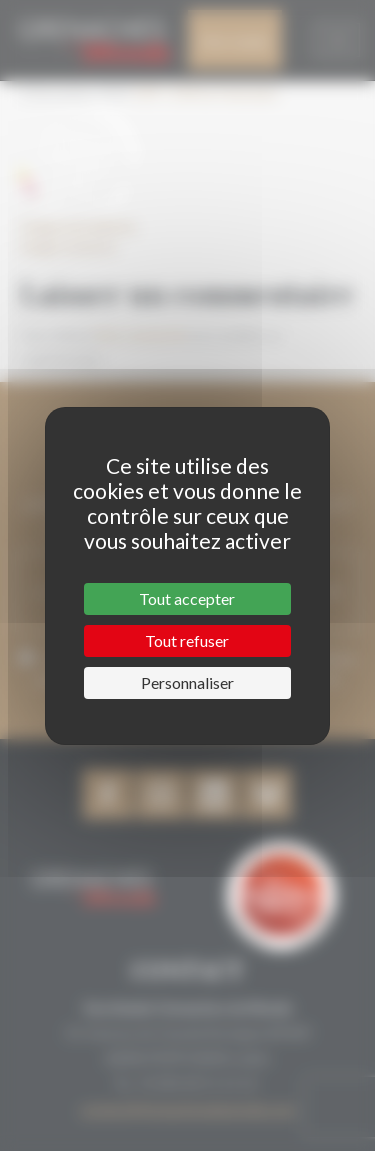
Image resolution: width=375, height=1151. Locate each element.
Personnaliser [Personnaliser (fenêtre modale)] (187, 682)
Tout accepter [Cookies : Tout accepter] (187, 598)
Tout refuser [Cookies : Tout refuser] (187, 640)
